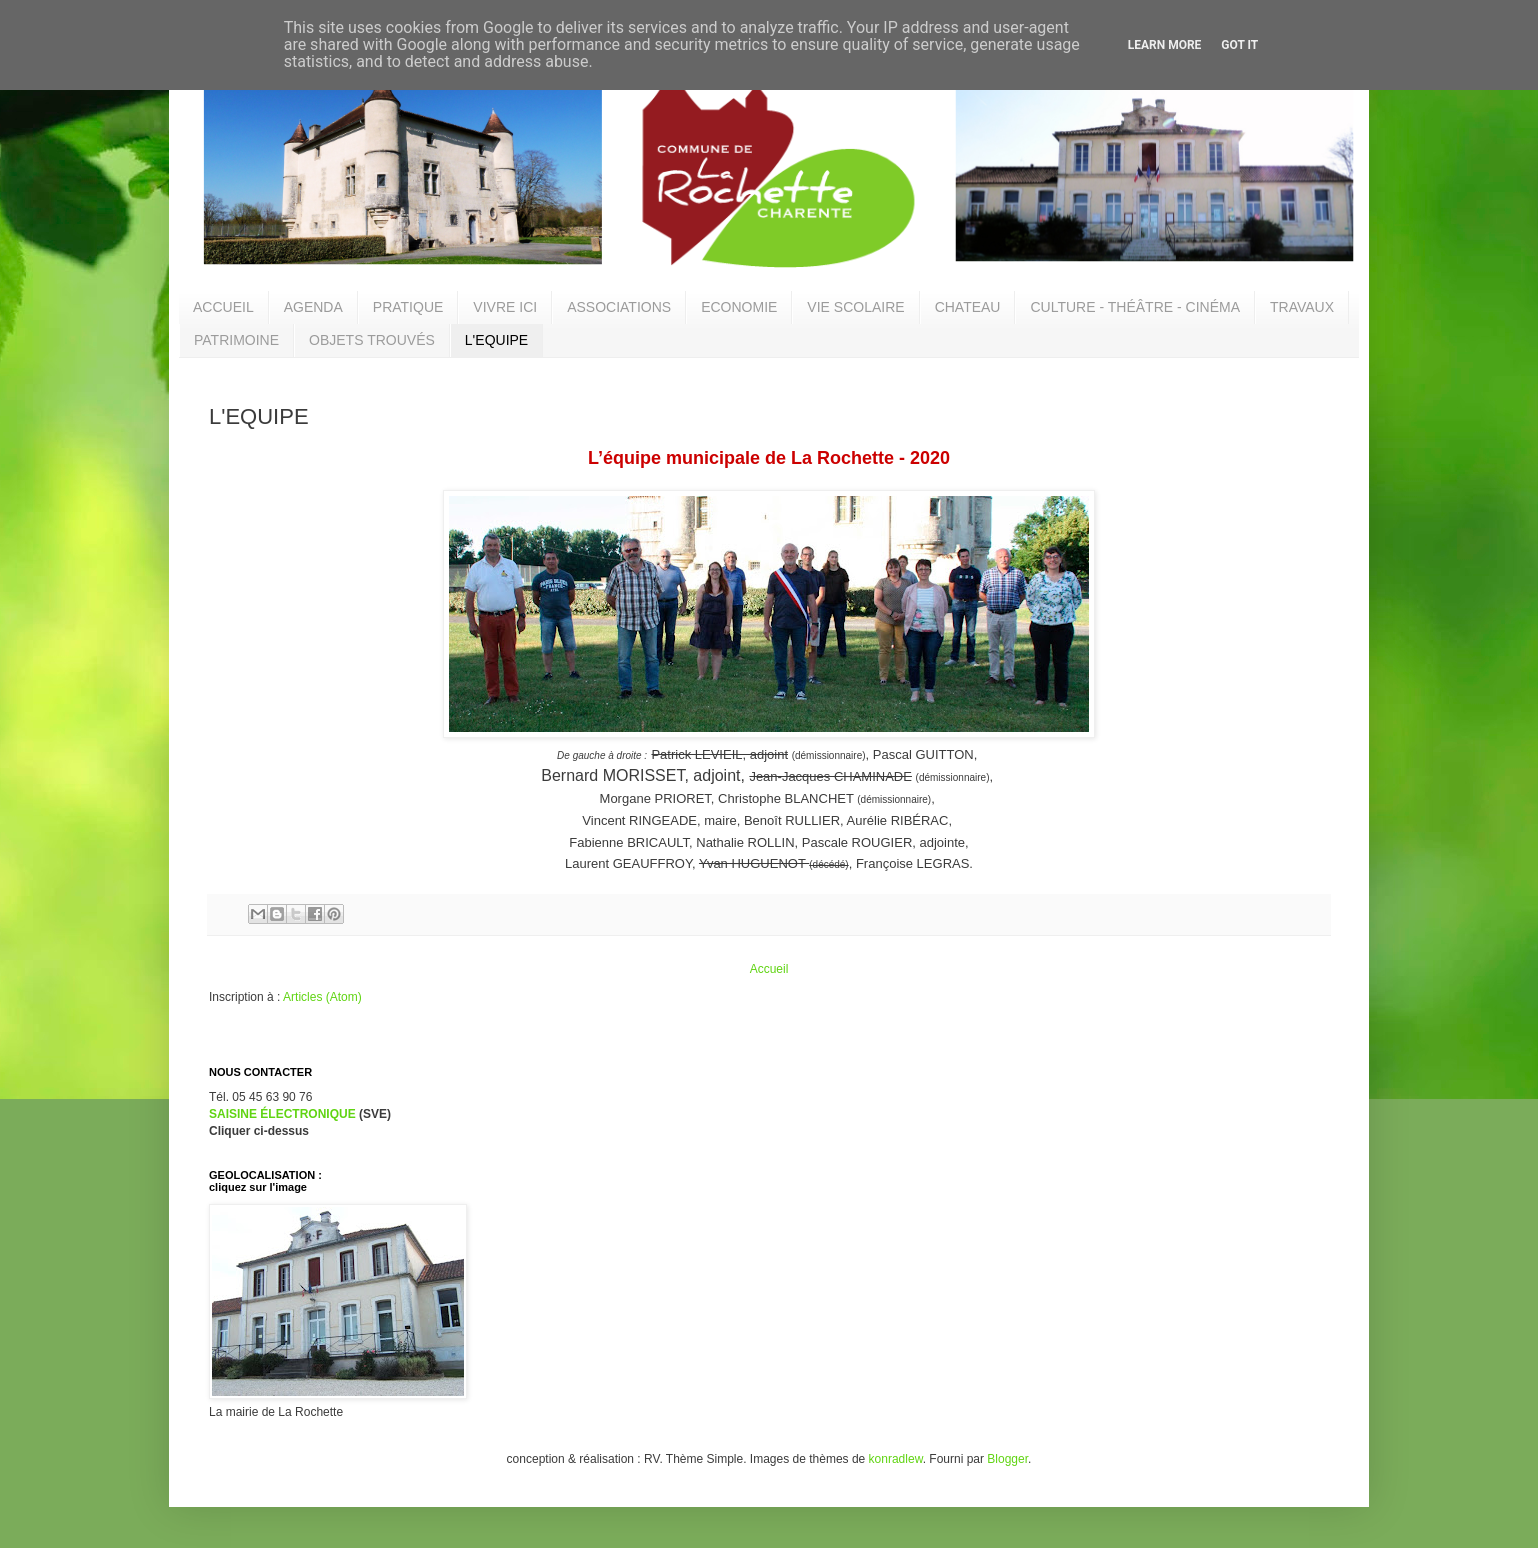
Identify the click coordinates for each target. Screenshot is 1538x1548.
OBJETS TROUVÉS (372, 340)
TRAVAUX (1302, 307)
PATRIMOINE (236, 340)
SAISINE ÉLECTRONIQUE (282, 1114)
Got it (1239, 45)
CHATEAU (968, 307)
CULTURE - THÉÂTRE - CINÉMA (1135, 307)
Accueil (769, 969)
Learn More (1165, 45)
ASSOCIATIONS (619, 307)
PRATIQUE (408, 307)
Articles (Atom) (322, 997)
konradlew (896, 1459)
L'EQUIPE (496, 340)
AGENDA (313, 307)
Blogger (1007, 1459)
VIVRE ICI (505, 307)
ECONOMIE (739, 307)
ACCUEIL (223, 307)
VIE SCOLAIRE (855, 307)
